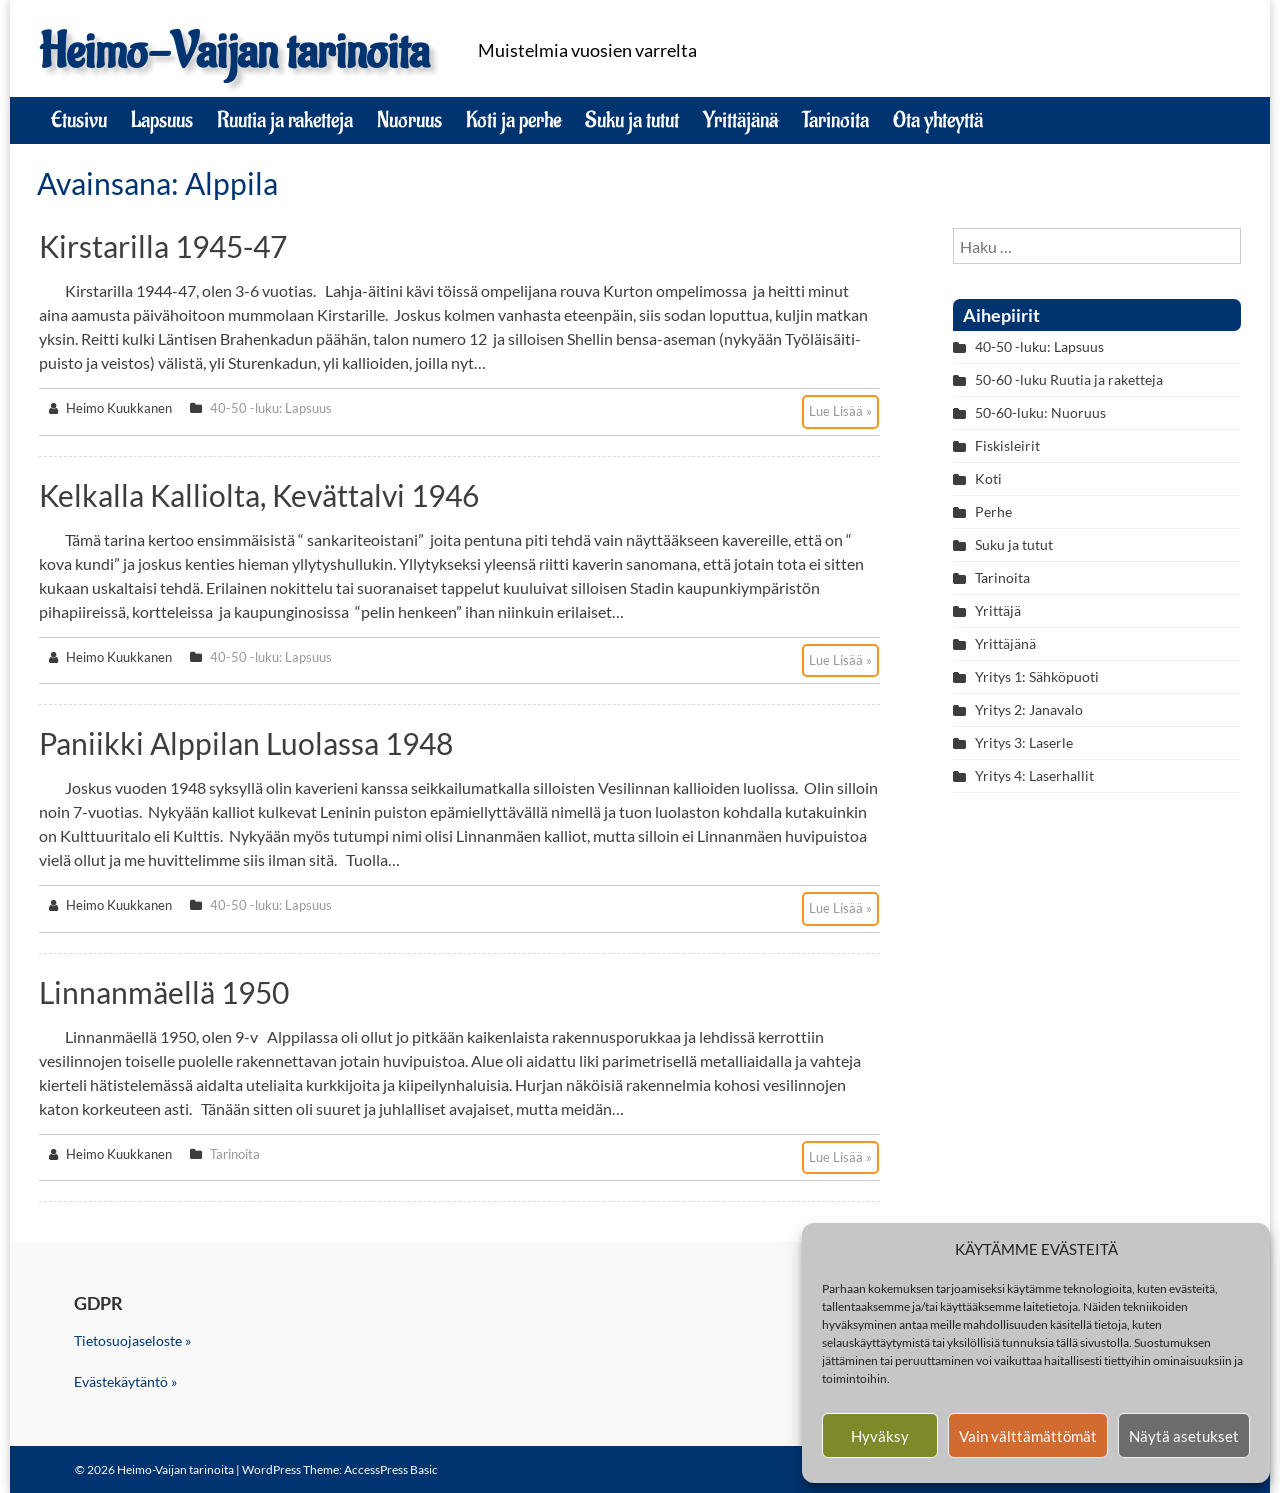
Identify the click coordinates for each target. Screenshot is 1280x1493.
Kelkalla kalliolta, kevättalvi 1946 (259, 495)
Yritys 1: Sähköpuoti (1037, 676)
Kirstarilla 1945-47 (163, 246)
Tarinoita (835, 120)
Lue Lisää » (840, 411)
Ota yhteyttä (938, 120)
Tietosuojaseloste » (132, 1340)
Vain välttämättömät (1028, 1436)
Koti (988, 478)
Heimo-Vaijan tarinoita (234, 52)
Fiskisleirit (1007, 445)
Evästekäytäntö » (125, 1381)
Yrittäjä (998, 610)
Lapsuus (162, 120)
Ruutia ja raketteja (285, 120)
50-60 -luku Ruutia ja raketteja (1069, 379)
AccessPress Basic (391, 1469)
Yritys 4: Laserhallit (1034, 775)
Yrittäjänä (740, 120)
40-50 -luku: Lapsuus (271, 408)
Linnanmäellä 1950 (164, 992)
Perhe (993, 511)
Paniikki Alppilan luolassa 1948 (246, 743)
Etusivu (79, 120)
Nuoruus (409, 120)
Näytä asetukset (1184, 1436)
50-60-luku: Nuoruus (1040, 412)
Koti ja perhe (513, 120)
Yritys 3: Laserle (1024, 742)
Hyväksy (880, 1436)
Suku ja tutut (632, 120)
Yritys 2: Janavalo (1029, 709)
